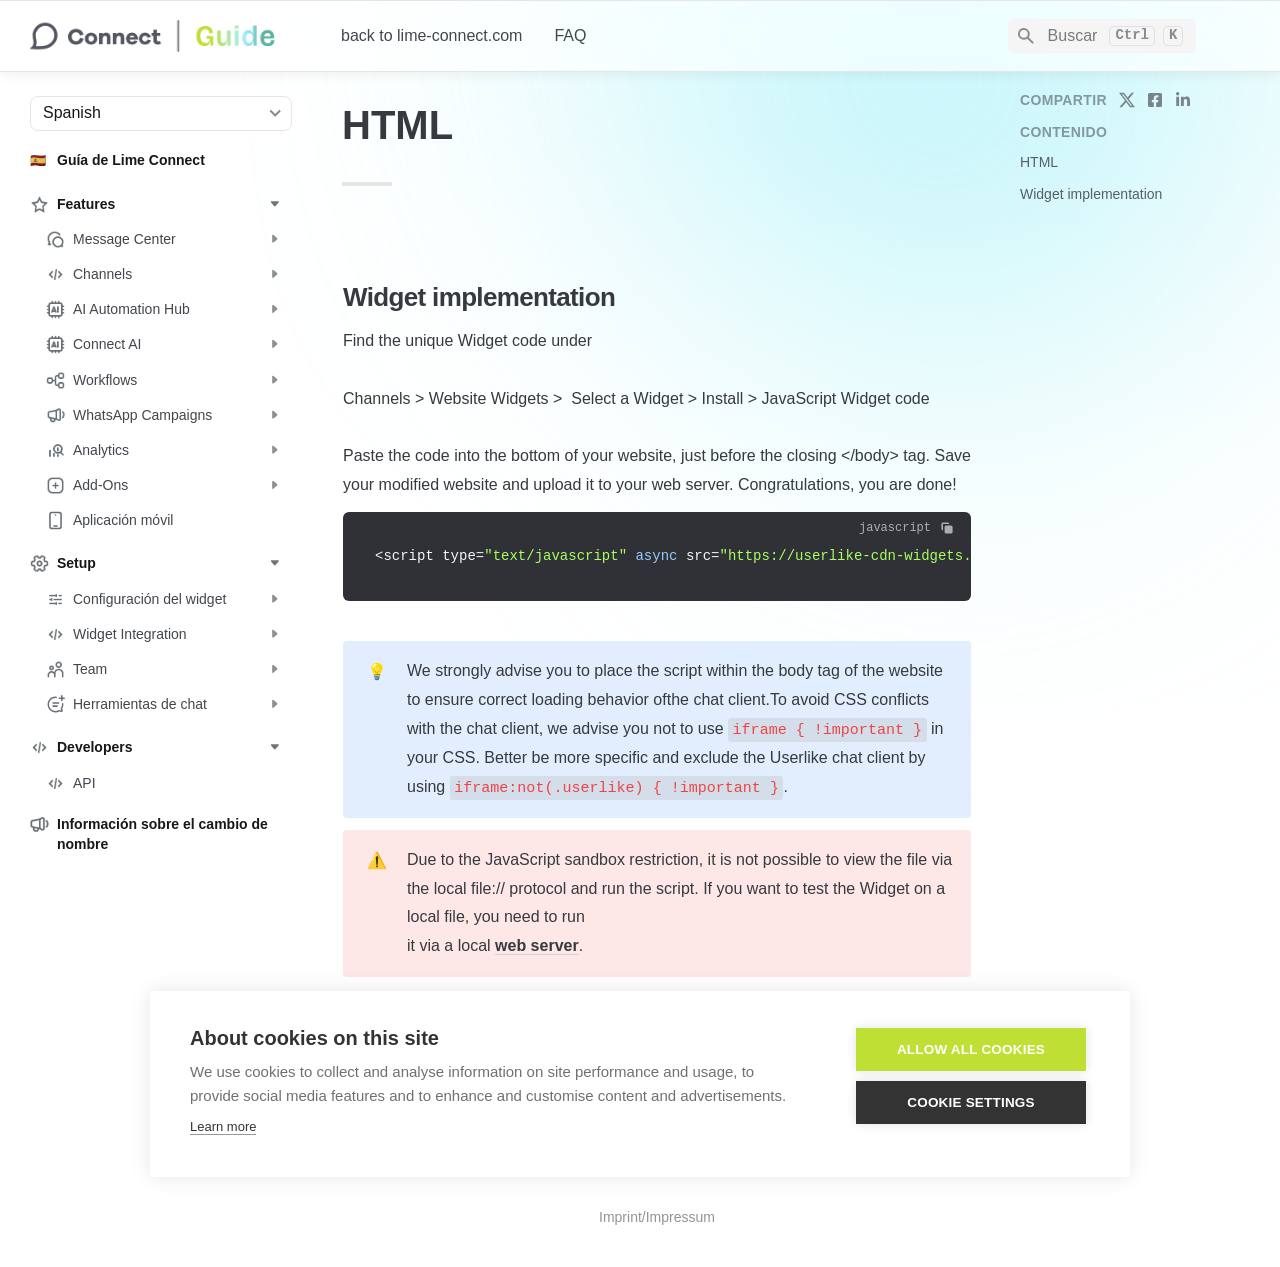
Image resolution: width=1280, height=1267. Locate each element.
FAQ (570, 35)
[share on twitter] (1127, 100)
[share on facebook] (1155, 100)
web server (537, 945)
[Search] (1102, 36)
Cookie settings (971, 1102)
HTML (1039, 162)
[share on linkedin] (1183, 100)
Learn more (223, 1126)
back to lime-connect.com (431, 35)
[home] (169, 36)
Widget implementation (1091, 194)
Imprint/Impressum (657, 1217)
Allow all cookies (971, 1049)
